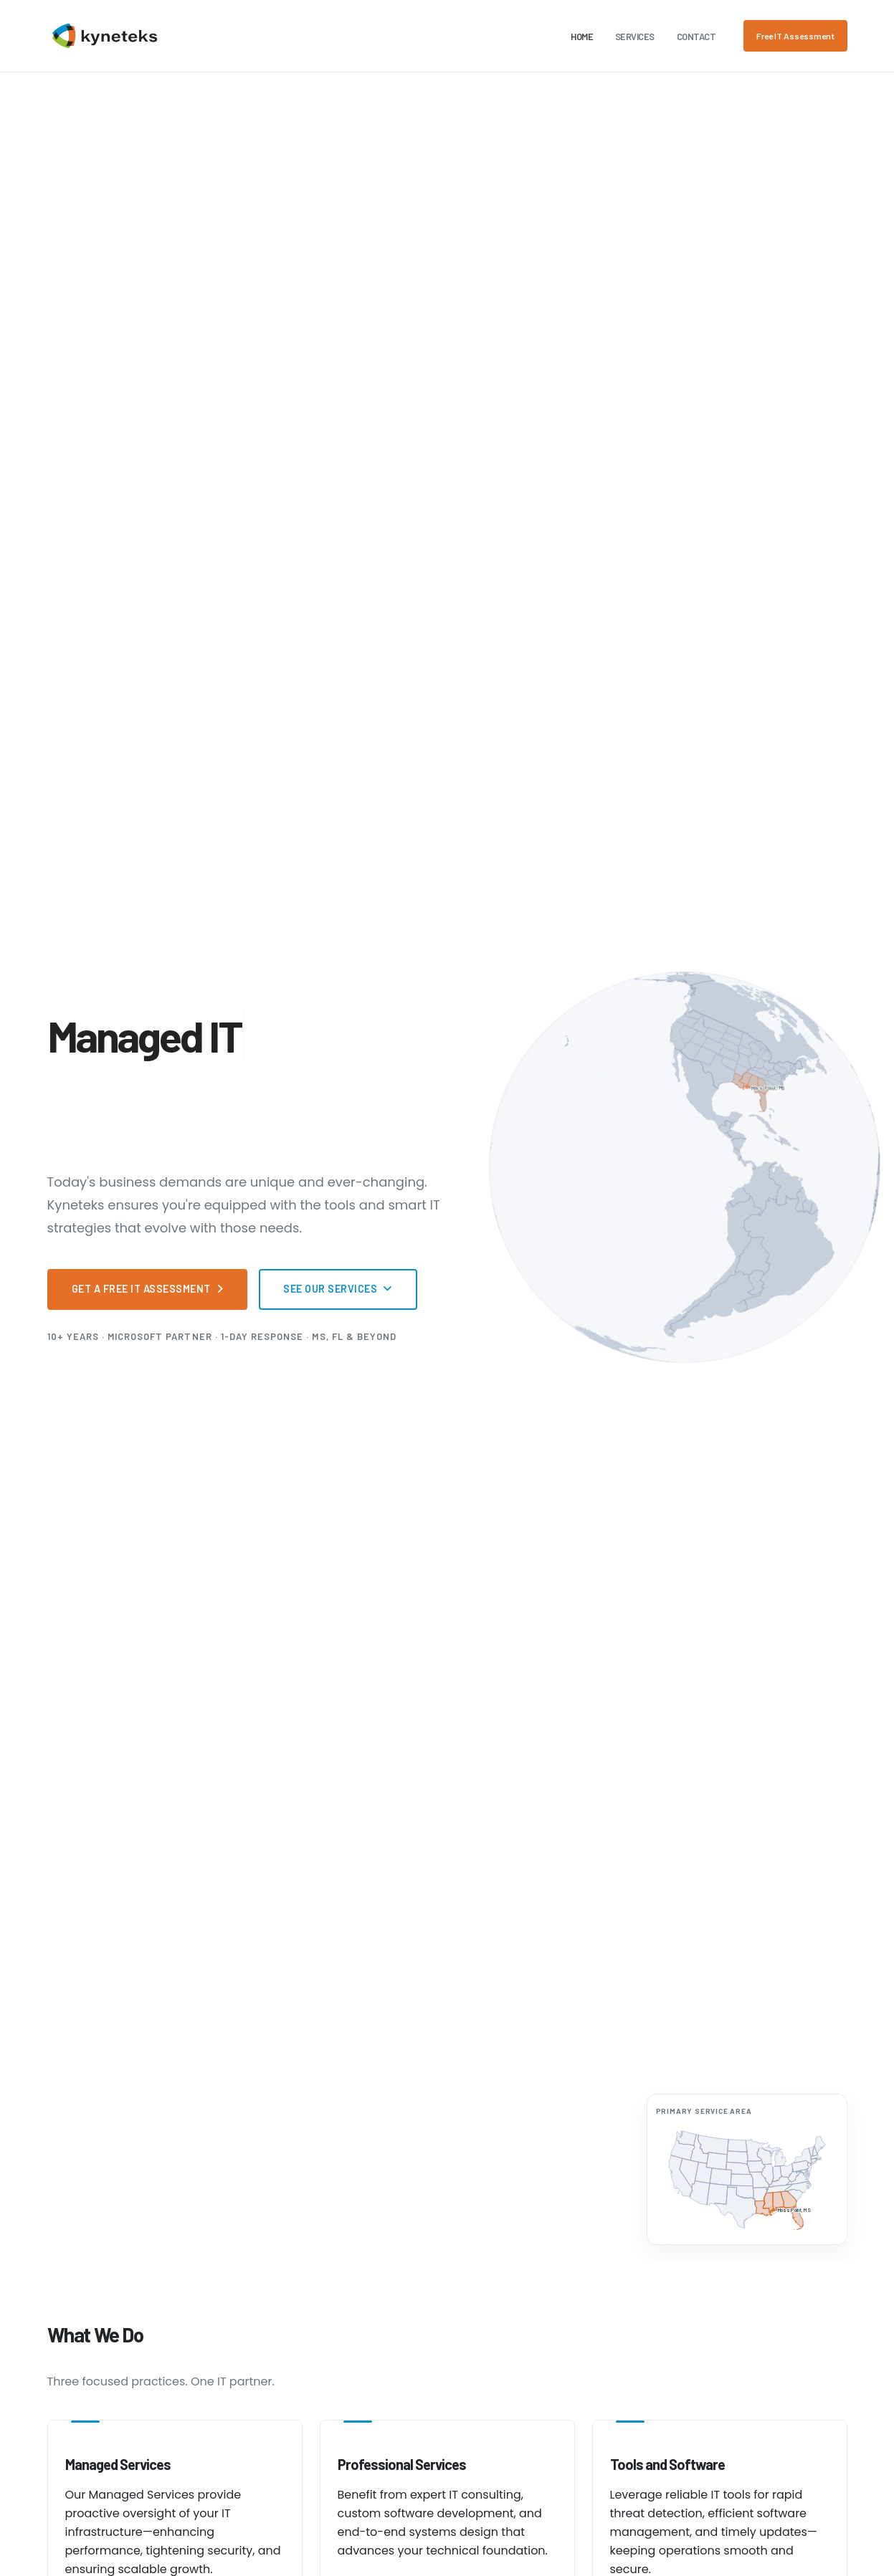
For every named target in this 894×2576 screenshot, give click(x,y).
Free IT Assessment (795, 36)
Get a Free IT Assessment (148, 1289)
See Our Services (338, 1289)
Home (582, 36)
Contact (696, 36)
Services (635, 36)
